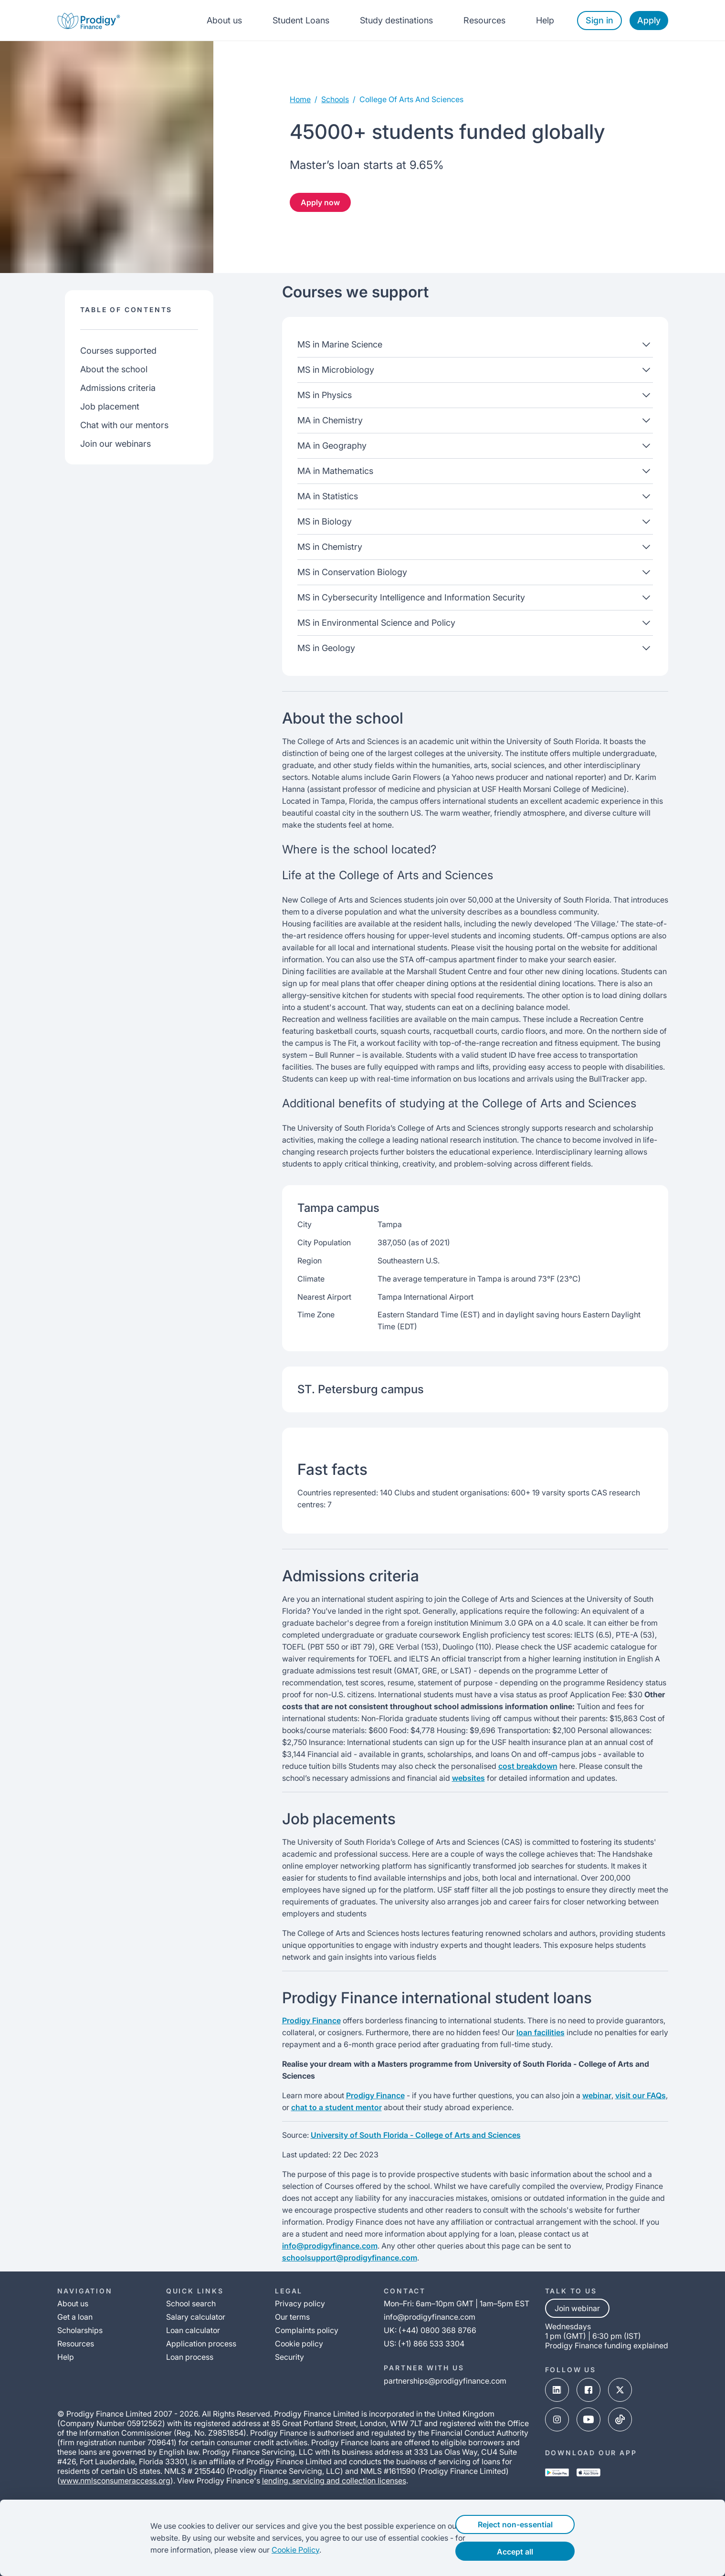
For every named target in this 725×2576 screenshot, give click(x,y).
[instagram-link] (557, 2420)
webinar (596, 2095)
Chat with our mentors (124, 425)
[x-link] (620, 2391)
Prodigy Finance (311, 2020)
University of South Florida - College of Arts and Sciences (416, 2135)
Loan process (189, 2357)
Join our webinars (115, 444)
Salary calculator (195, 2317)
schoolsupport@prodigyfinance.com (349, 2257)
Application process (201, 2343)
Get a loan (75, 2317)
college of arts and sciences (411, 99)
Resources (484, 20)
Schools (335, 99)
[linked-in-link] (557, 2391)
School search (191, 2303)
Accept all (533, 2551)
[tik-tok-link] (620, 2420)
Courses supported (118, 351)
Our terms (292, 2317)
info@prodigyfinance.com (330, 2245)
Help (545, 20)
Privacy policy (300, 2303)
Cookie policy (299, 2343)
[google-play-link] (557, 2473)
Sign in (599, 20)
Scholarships (80, 2330)
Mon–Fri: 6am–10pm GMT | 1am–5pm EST (456, 2303)
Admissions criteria (118, 388)
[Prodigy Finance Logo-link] (88, 20)
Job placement (109, 406)
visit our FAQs (640, 2095)
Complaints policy (306, 2330)
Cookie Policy (277, 2550)
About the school (113, 369)
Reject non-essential (533, 2524)
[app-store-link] (588, 2473)
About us (224, 20)
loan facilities (540, 2032)
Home (300, 99)
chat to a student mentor (336, 2107)
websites (468, 1778)
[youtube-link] (588, 2420)
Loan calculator (193, 2330)
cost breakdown (527, 1766)
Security (289, 2357)
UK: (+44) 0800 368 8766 (430, 2330)
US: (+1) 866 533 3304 (424, 2343)
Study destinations (396, 20)
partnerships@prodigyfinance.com (445, 2381)
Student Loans (301, 20)
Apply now (320, 202)
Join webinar (577, 2308)
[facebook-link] (588, 2391)
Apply (649, 20)
